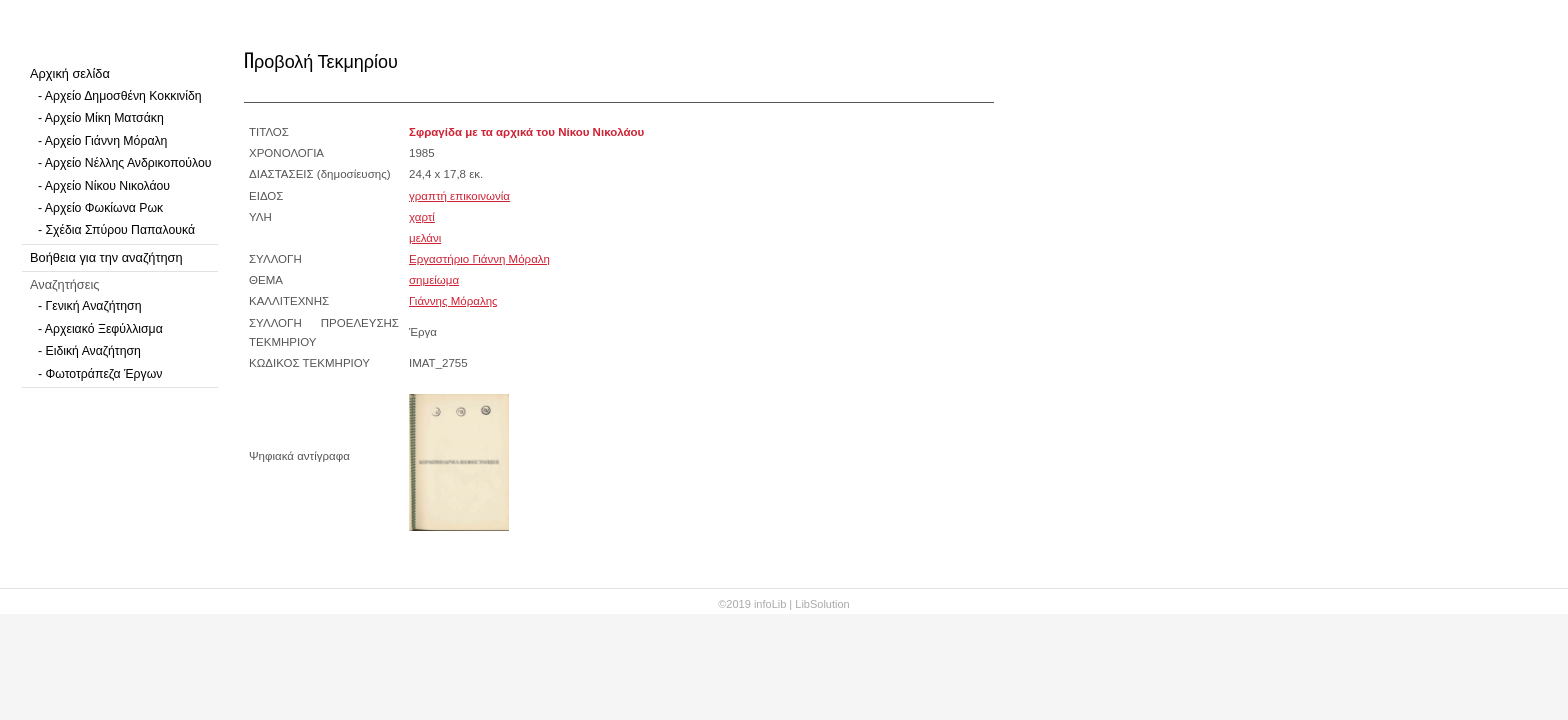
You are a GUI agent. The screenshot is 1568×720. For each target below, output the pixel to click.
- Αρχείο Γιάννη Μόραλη (102, 141)
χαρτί (422, 217)
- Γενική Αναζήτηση (90, 306)
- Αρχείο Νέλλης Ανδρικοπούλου (124, 163)
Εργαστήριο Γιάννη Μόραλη (479, 259)
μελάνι (425, 238)
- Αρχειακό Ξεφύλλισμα (100, 329)
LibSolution (822, 604)
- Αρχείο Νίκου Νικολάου (104, 186)
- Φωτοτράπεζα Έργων (100, 374)
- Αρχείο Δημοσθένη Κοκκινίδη (120, 96)
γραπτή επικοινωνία (459, 196)
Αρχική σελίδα (70, 73)
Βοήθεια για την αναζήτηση (106, 257)
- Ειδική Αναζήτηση (89, 351)
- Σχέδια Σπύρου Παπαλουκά (116, 230)
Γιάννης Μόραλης (453, 301)
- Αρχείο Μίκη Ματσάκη (101, 118)
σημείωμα (434, 280)
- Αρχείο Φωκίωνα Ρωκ (100, 208)
